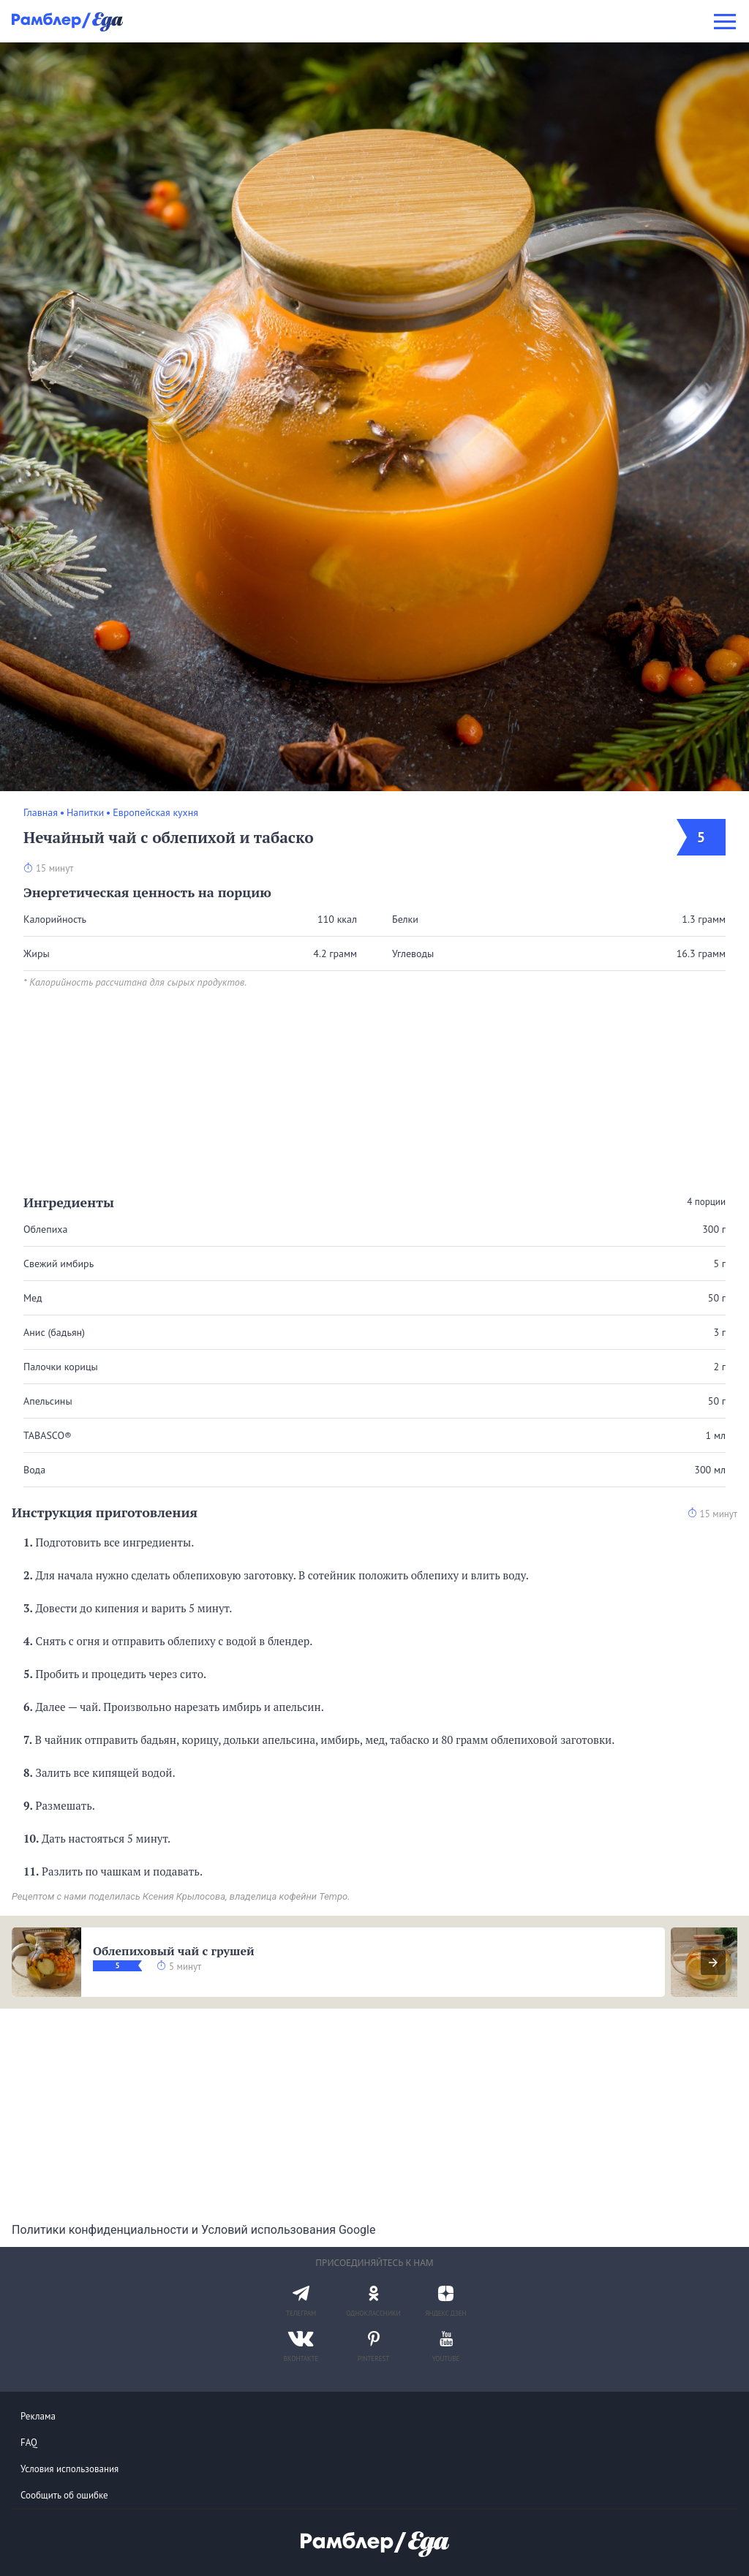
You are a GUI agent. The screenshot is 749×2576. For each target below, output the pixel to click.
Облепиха (45, 1229)
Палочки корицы (60, 1366)
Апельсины (47, 1401)
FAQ (28, 2442)
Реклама (38, 2416)
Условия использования (69, 2469)
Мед (32, 1298)
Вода (34, 1470)
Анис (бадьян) (54, 1332)
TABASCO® (47, 1435)
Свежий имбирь (58, 1263)
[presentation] (713, 1962)
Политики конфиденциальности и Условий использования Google (193, 2230)
